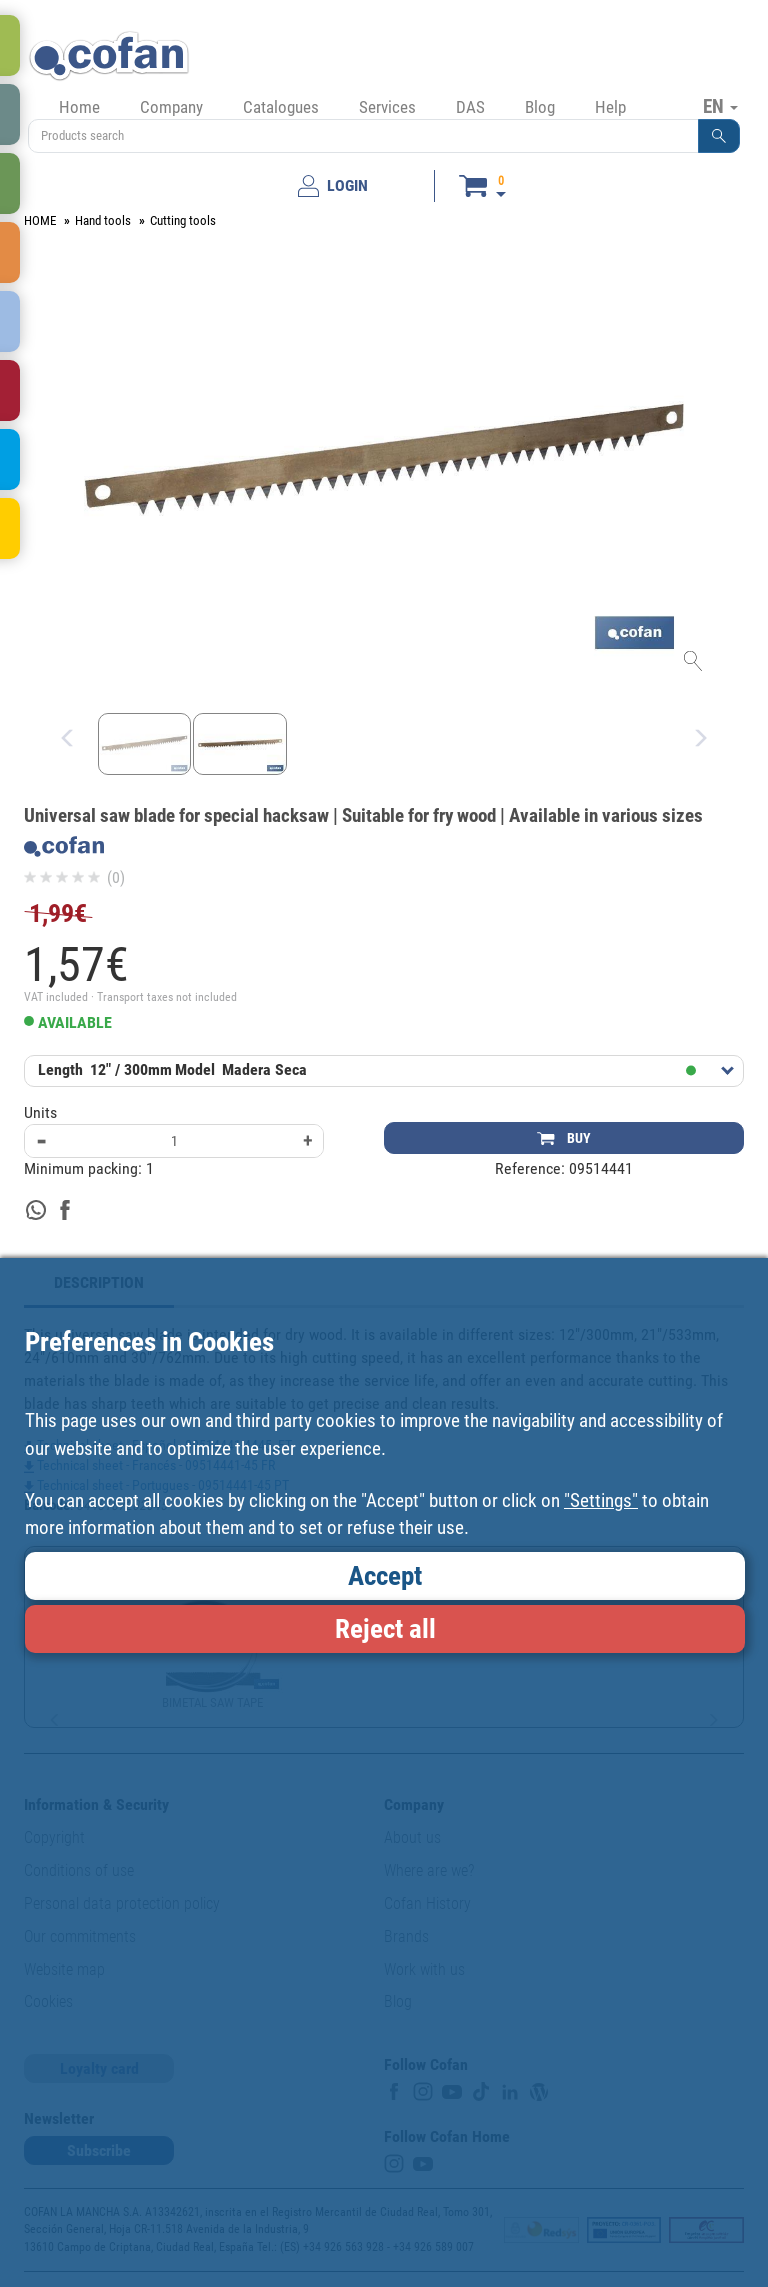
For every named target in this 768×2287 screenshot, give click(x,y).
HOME (40, 220)
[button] (719, 136)
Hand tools (103, 220)
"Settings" (601, 1500)
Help (610, 107)
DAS (470, 107)
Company (171, 107)
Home (79, 107)
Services (387, 107)
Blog (540, 107)
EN (720, 106)
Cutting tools (183, 220)
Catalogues (281, 107)
